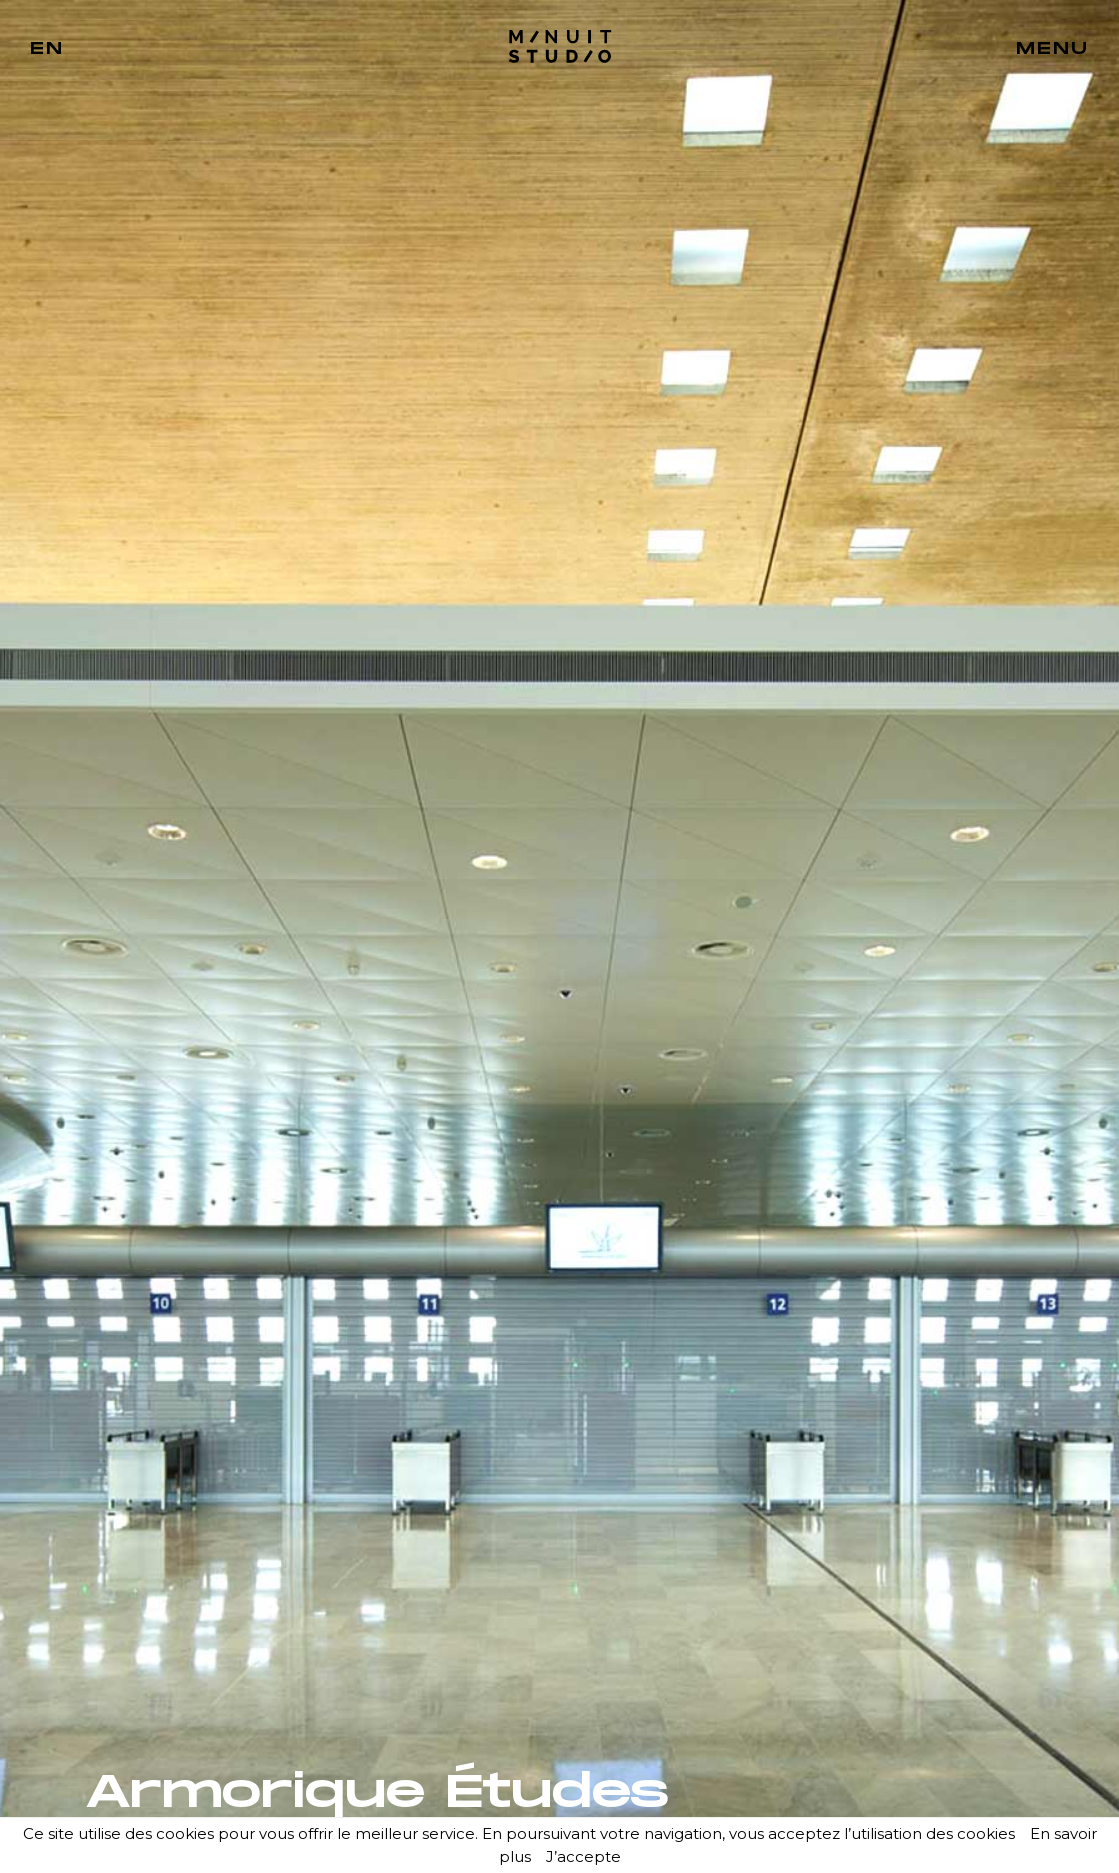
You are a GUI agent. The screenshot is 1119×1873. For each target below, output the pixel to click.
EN (47, 49)
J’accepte (583, 1856)
